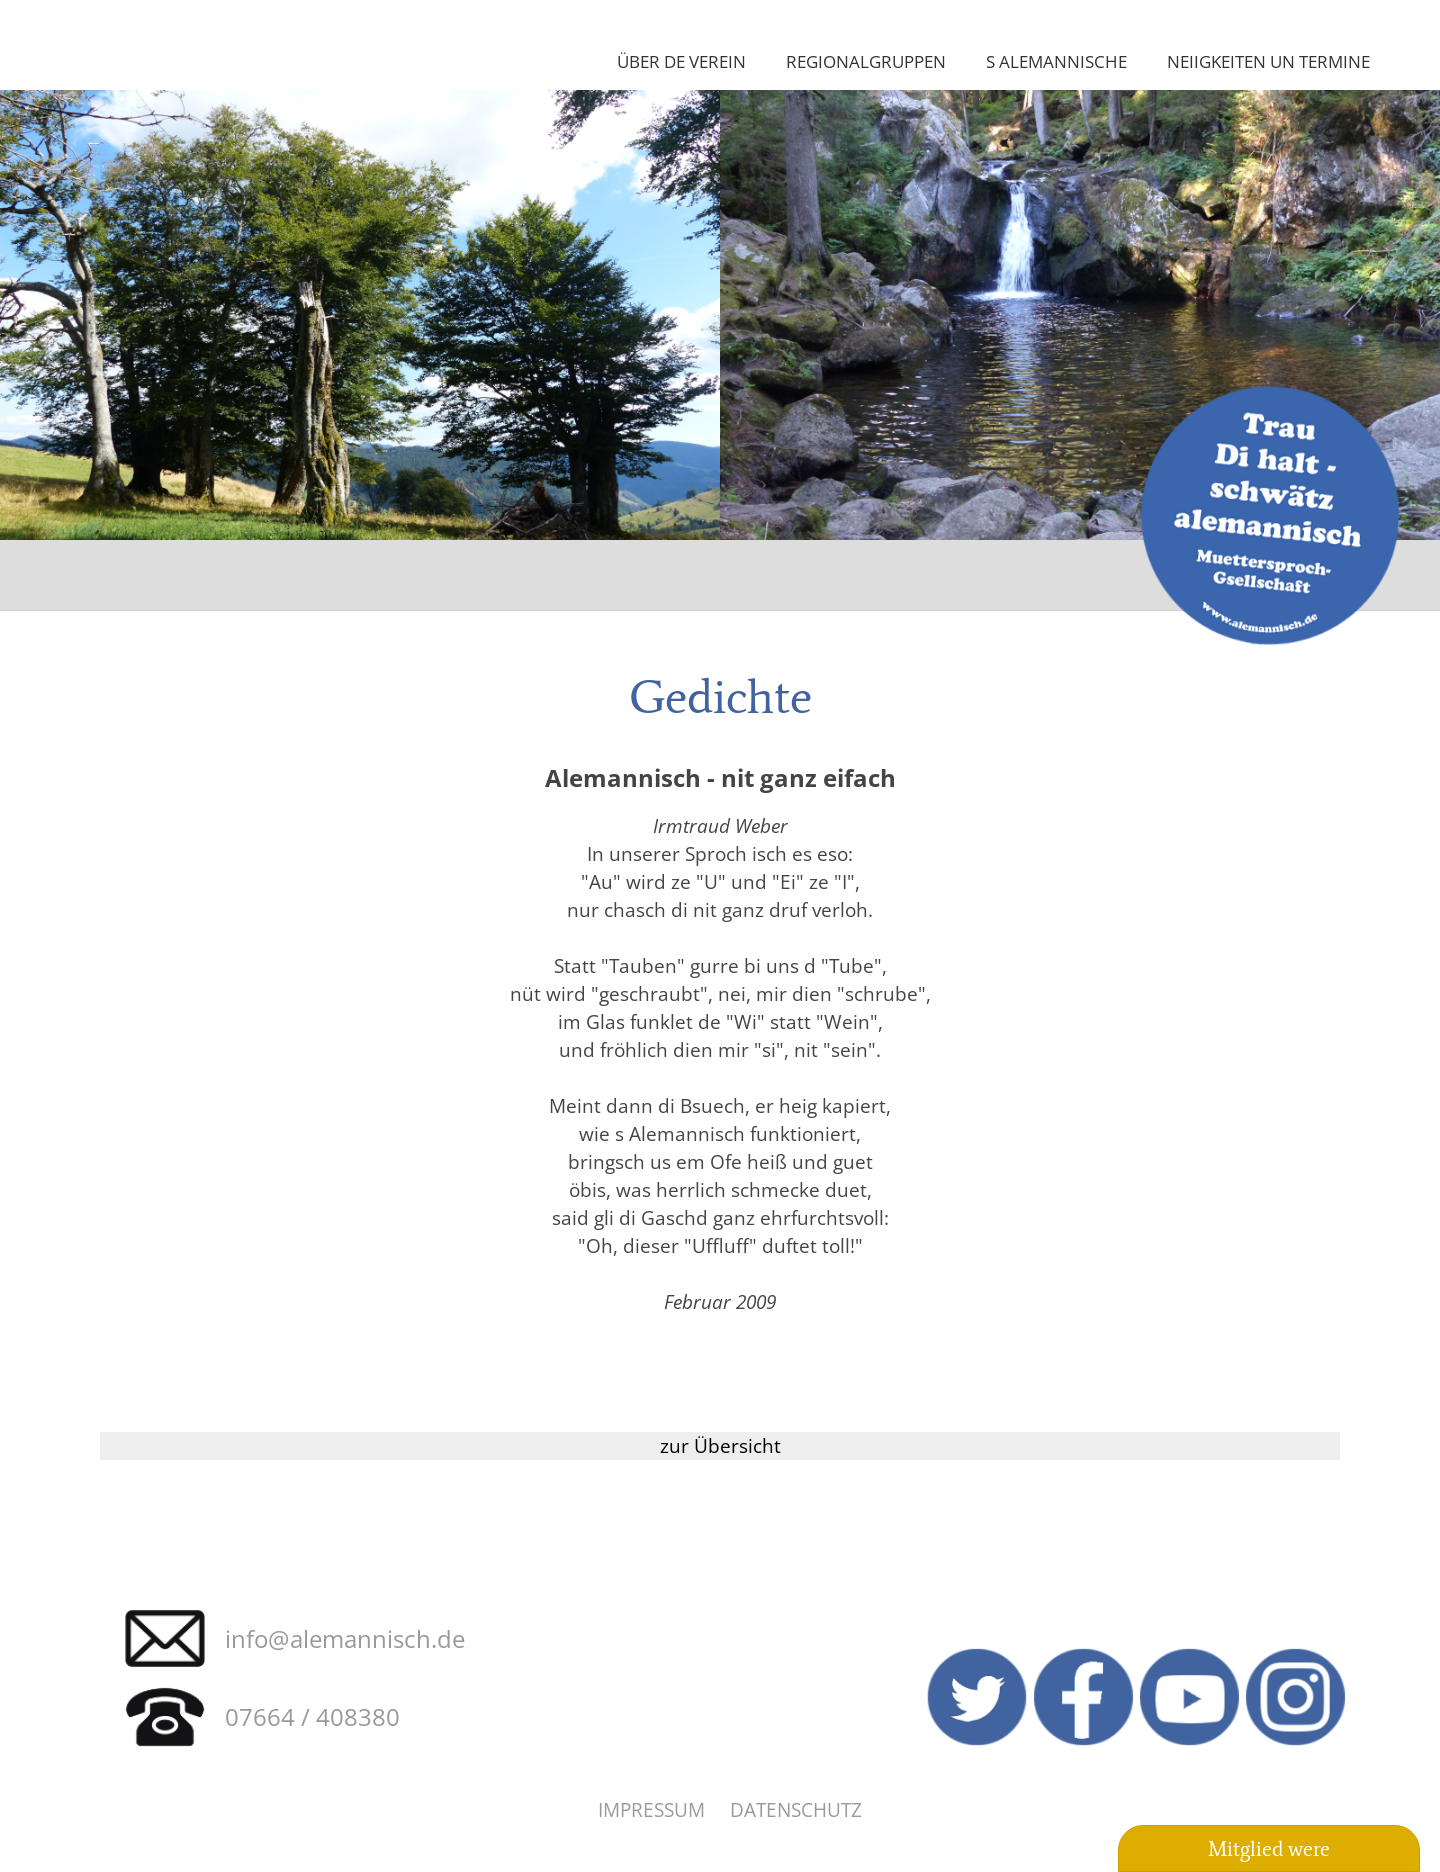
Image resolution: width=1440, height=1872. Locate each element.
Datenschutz (796, 1809)
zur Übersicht (720, 1445)
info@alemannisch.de (345, 1638)
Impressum (651, 1809)
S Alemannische (1056, 61)
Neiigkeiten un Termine (1268, 61)
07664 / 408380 (312, 1716)
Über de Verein (681, 61)
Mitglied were (1269, 1849)
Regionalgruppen (866, 61)
